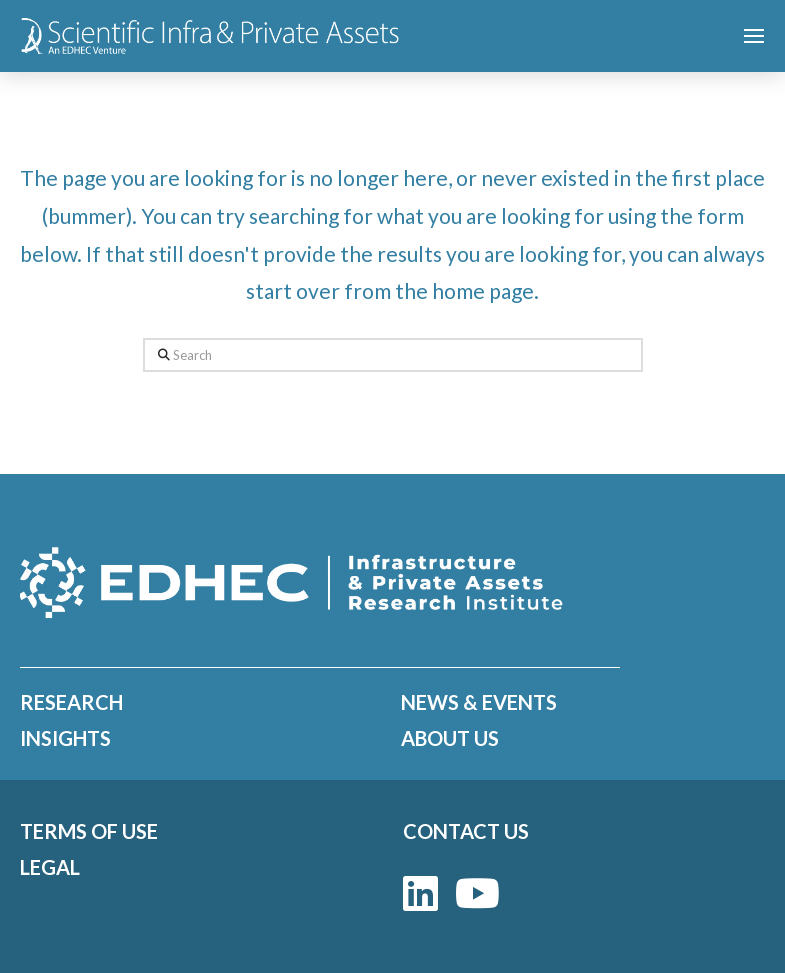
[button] (754, 36)
